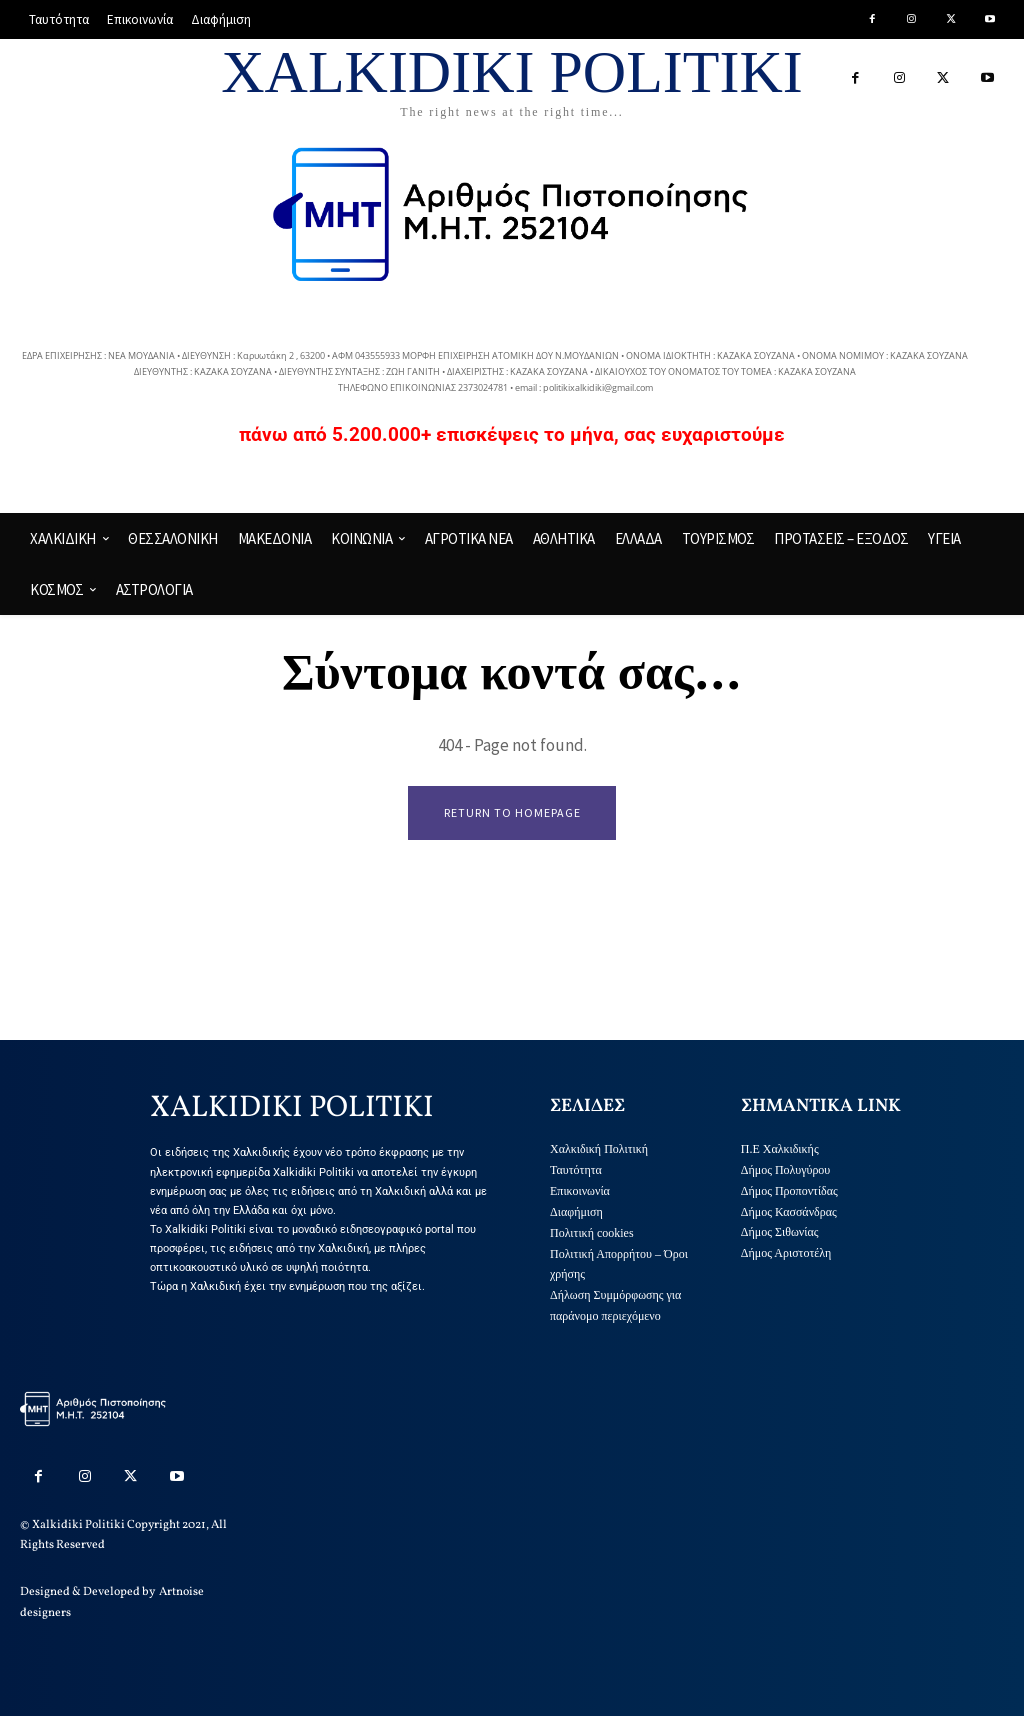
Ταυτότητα (576, 1171)
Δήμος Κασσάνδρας (789, 1212)
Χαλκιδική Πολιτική (599, 1150)
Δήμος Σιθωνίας (780, 1233)
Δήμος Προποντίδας (789, 1191)
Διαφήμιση (576, 1212)
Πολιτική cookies (592, 1233)
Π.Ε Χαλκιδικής (780, 1150)
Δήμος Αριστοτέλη (786, 1254)
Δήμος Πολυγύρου (786, 1171)
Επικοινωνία (580, 1191)
